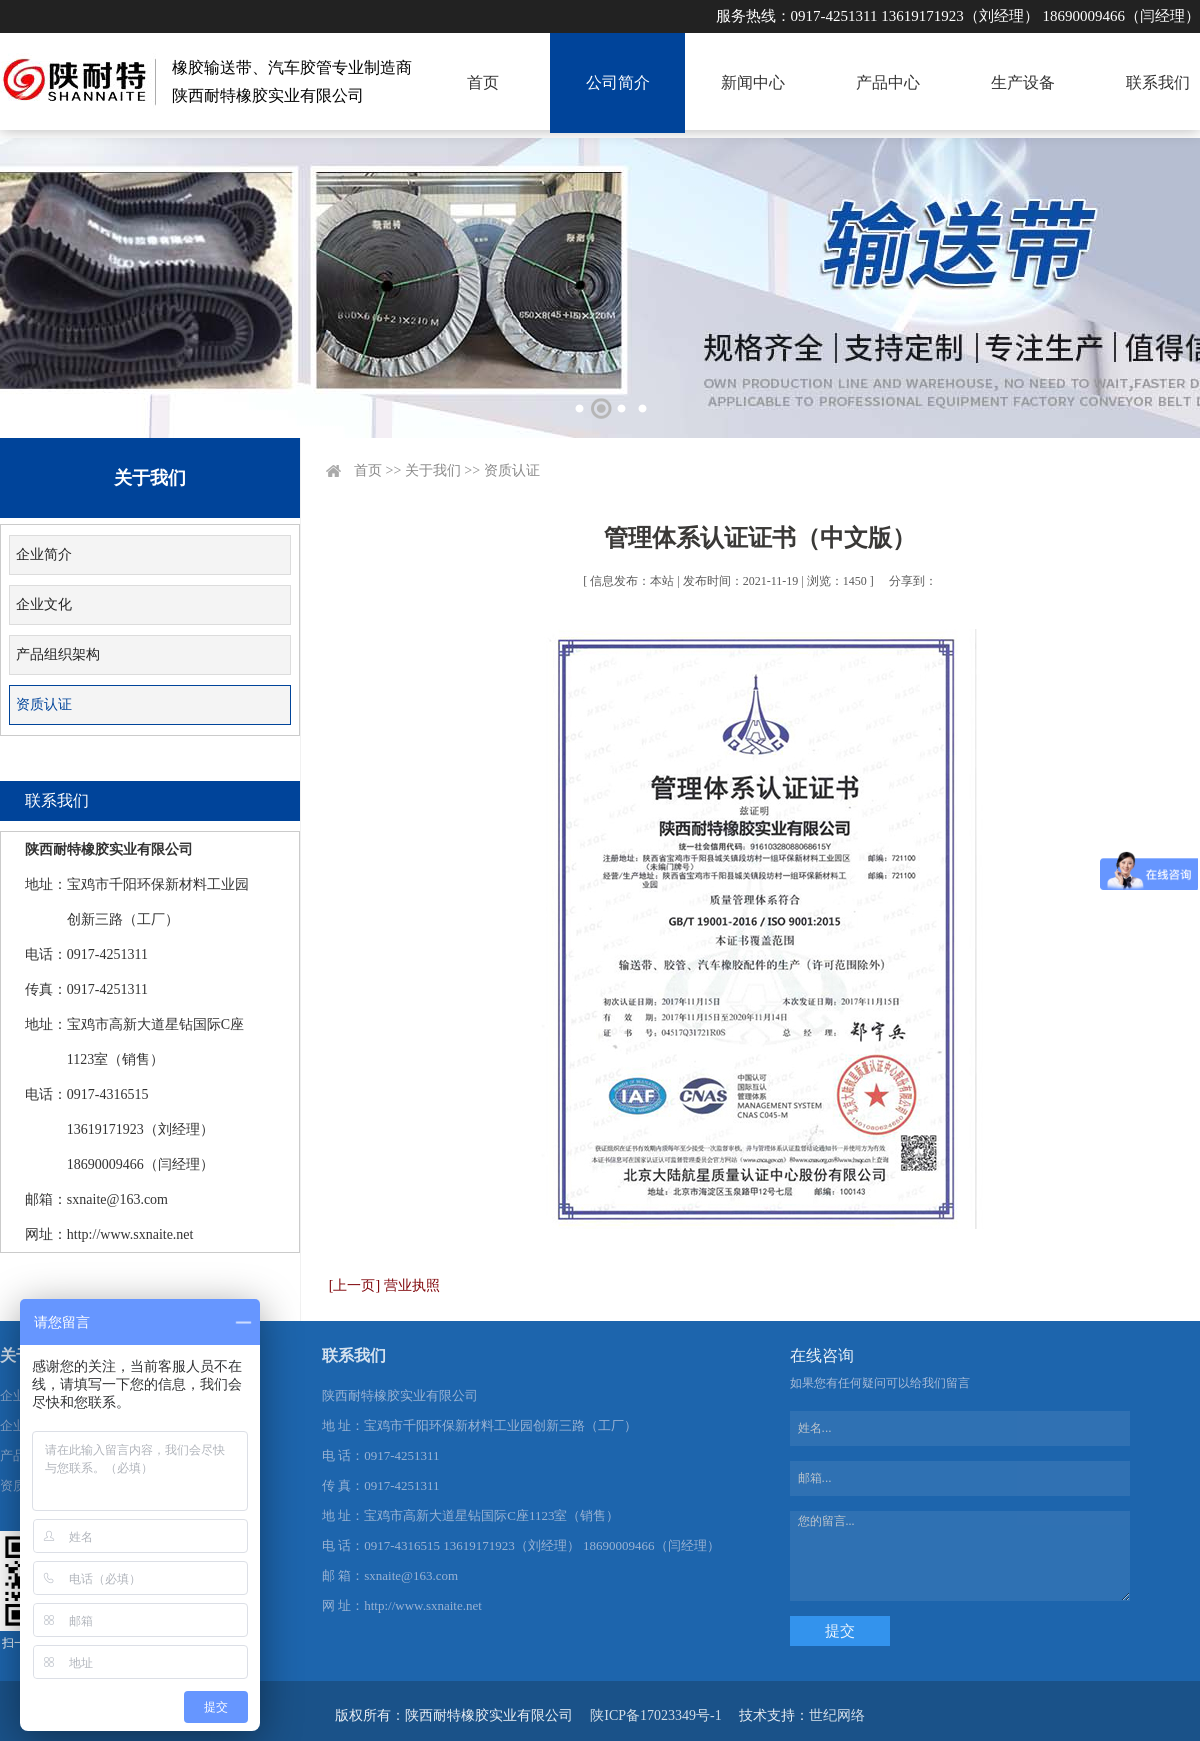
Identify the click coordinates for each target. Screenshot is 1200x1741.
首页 (483, 82)
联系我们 (1158, 82)
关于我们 (433, 470)
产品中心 (888, 82)
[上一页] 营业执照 (384, 1285)
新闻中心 (753, 82)
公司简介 (618, 82)
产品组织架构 (58, 654)
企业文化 (44, 604)
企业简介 (44, 554)
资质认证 (44, 704)
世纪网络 (837, 1715)
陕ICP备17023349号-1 (655, 1715)
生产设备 (1023, 82)
